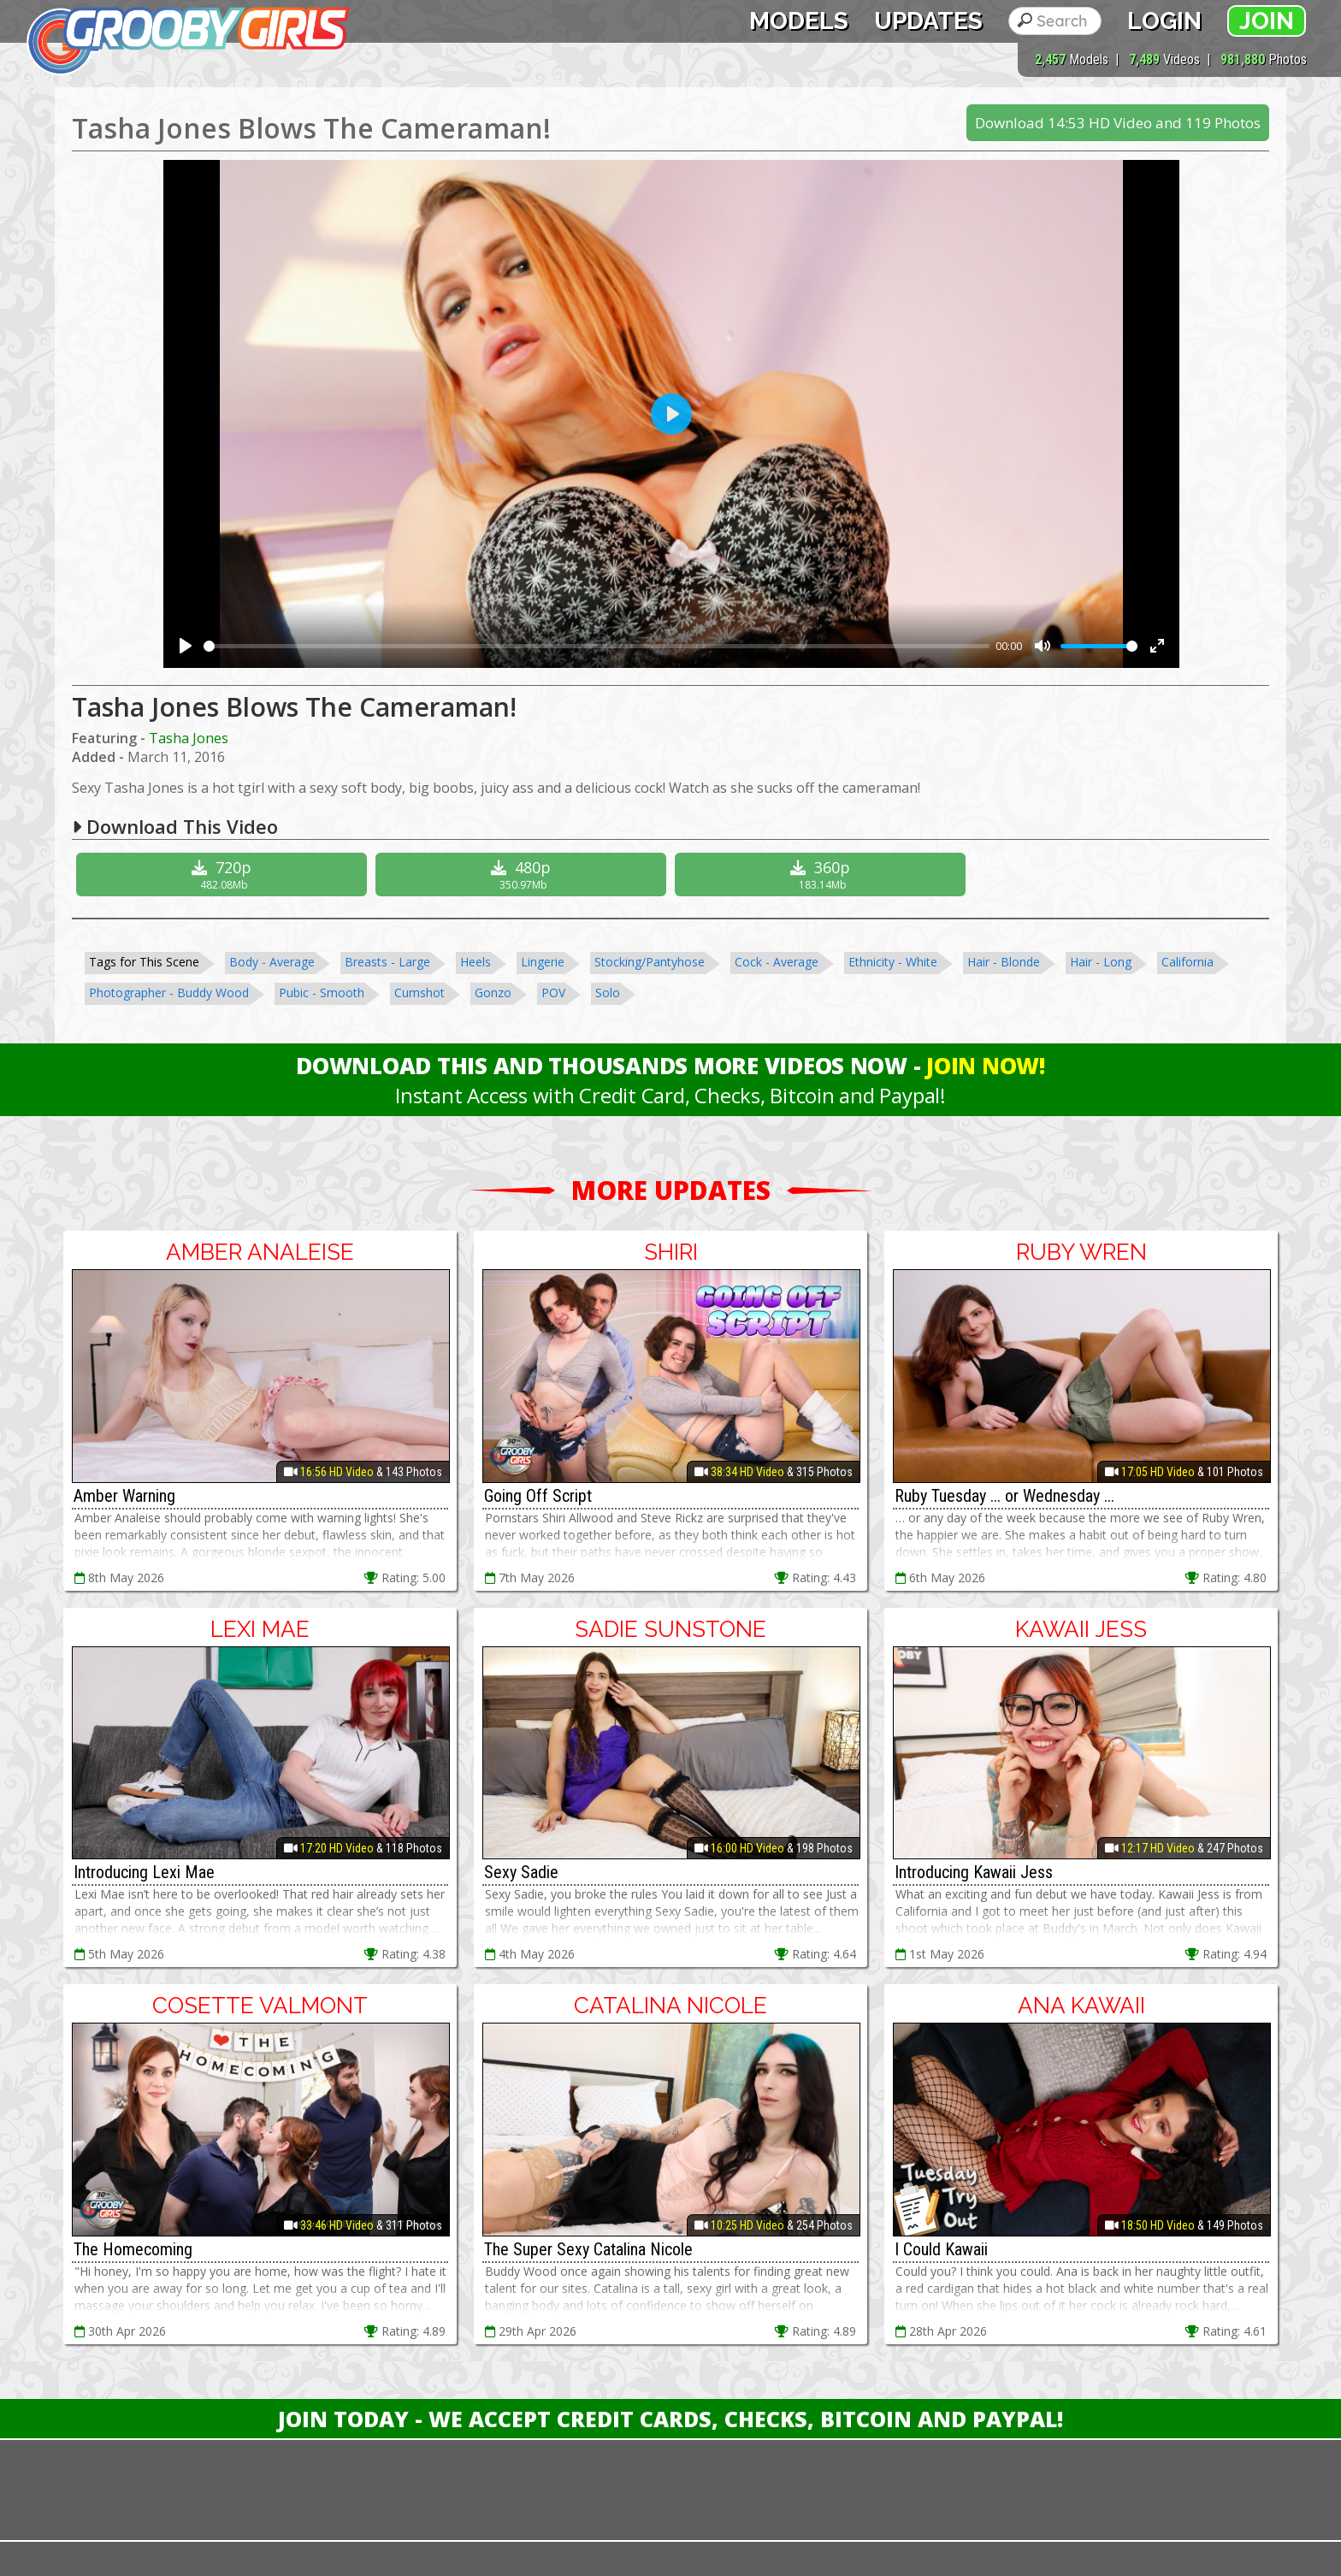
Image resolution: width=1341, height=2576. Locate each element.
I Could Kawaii (941, 2249)
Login (1164, 21)
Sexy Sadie (521, 1872)
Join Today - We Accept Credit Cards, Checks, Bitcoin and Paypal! (670, 2418)
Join (1266, 21)
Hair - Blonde (1003, 962)
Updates (928, 21)
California (1187, 962)
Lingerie (542, 962)
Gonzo (493, 992)
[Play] (185, 645)
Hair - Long (1100, 962)
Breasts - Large (387, 962)
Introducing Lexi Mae (144, 1872)
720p (224, 874)
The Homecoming (133, 2249)
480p (523, 874)
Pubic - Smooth (321, 992)
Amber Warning (124, 1496)
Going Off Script (538, 1496)
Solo (607, 992)
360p (822, 874)
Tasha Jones (188, 738)
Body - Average (272, 962)
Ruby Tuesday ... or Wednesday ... (1004, 1496)
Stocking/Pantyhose (649, 962)
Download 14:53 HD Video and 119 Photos (1118, 123)
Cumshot (419, 992)
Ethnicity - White (892, 962)
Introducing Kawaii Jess (974, 1872)
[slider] (597, 646)
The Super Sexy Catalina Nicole (588, 2249)
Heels (475, 962)
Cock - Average (776, 962)
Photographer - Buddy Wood (169, 992)
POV (553, 992)
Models (798, 21)
